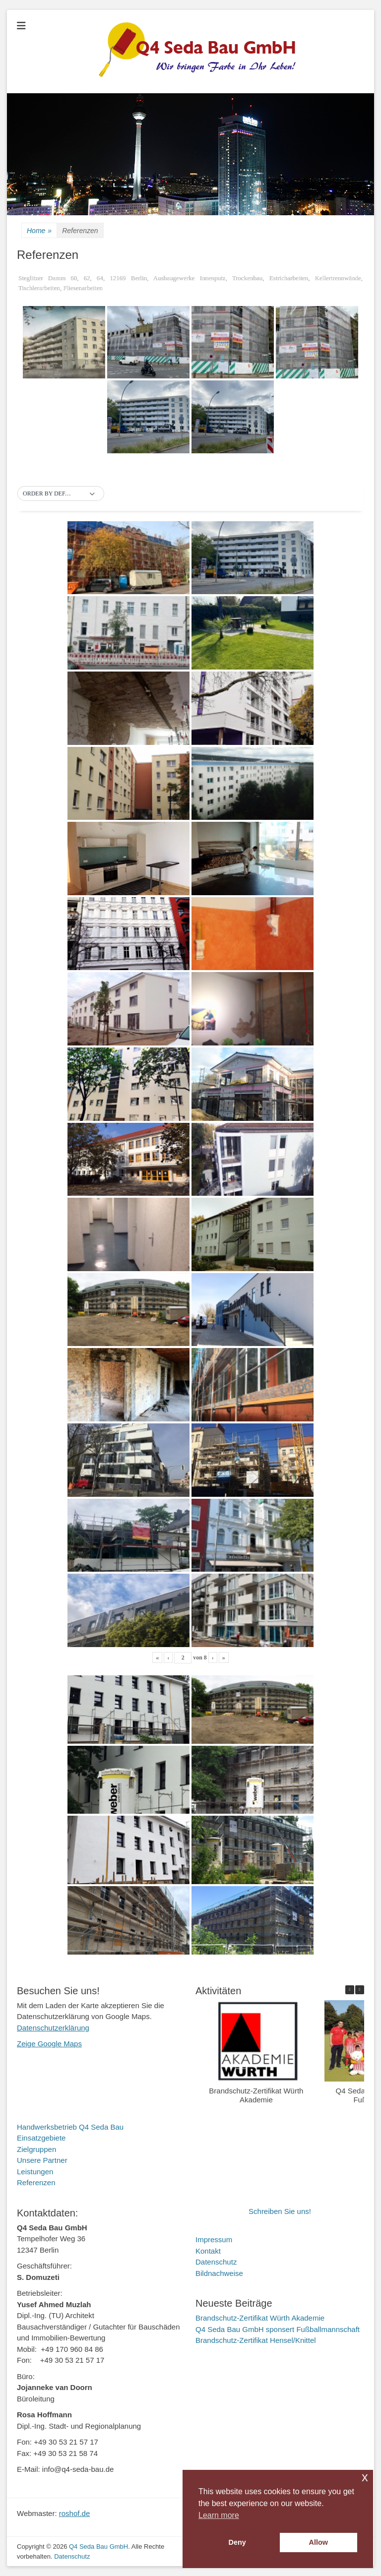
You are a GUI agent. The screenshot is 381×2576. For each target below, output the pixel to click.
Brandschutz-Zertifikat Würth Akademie (256, 2095)
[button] (61, 494)
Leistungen (35, 2171)
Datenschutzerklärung (53, 2028)
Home (39, 231)
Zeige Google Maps (49, 2043)
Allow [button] (318, 2542)
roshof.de (74, 2513)
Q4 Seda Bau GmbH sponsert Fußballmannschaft (277, 2329)
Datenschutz (216, 2262)
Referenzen (36, 2182)
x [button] (365, 2477)
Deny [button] (237, 2542)
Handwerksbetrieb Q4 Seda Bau (70, 2127)
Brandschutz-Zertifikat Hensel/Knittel (255, 2340)
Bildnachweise (219, 2273)
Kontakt (208, 2251)
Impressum (213, 2239)
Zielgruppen (36, 2149)
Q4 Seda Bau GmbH (98, 2546)
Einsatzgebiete (41, 2138)
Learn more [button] (218, 2515)
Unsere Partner (42, 2160)
